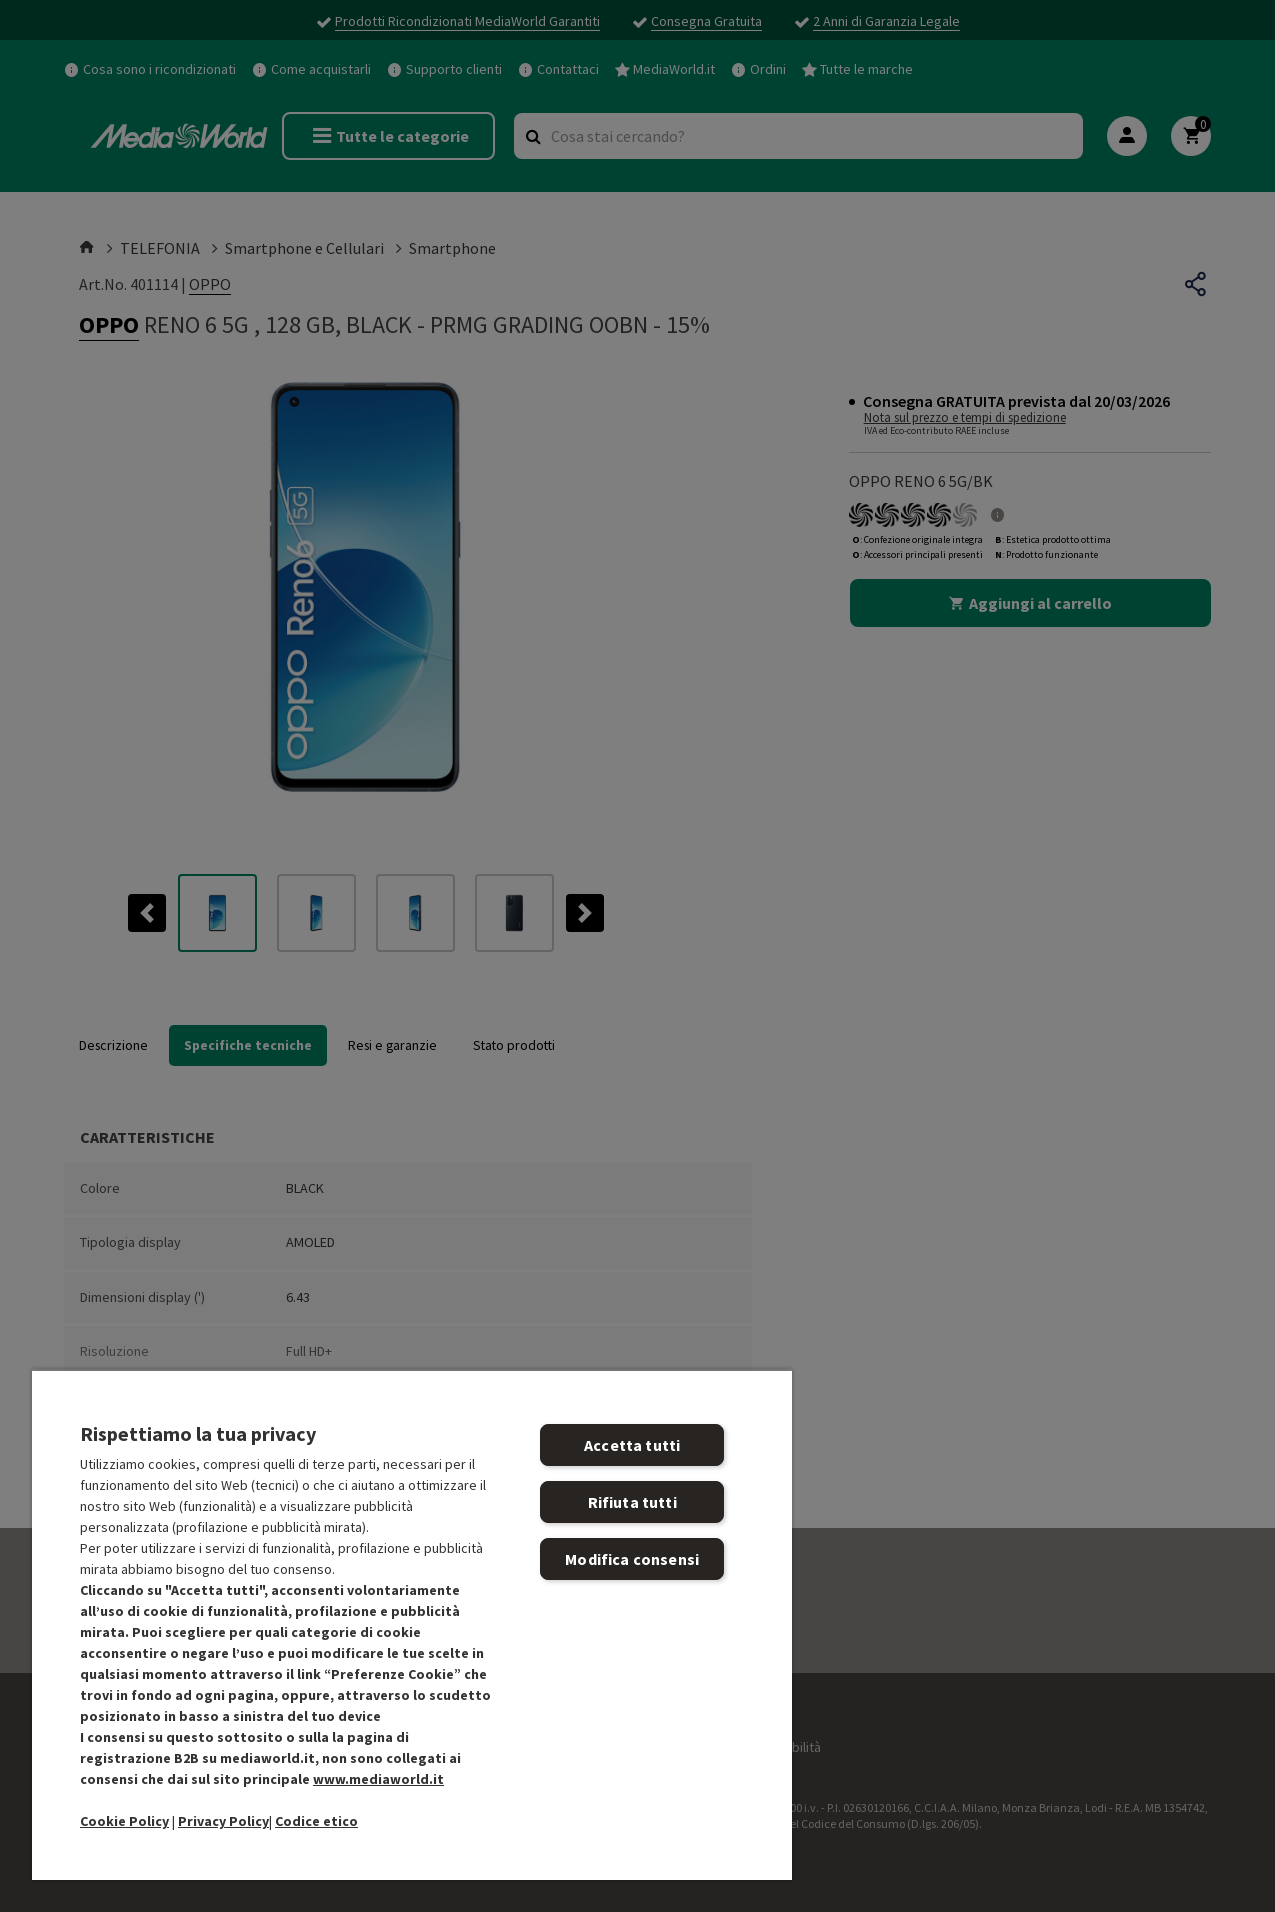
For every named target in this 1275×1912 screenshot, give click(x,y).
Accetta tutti (632, 1445)
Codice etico (316, 1821)
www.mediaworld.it (378, 1779)
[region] (412, 1624)
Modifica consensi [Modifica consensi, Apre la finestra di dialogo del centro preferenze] (632, 1559)
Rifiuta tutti (632, 1502)
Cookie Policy (124, 1821)
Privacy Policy (223, 1821)
